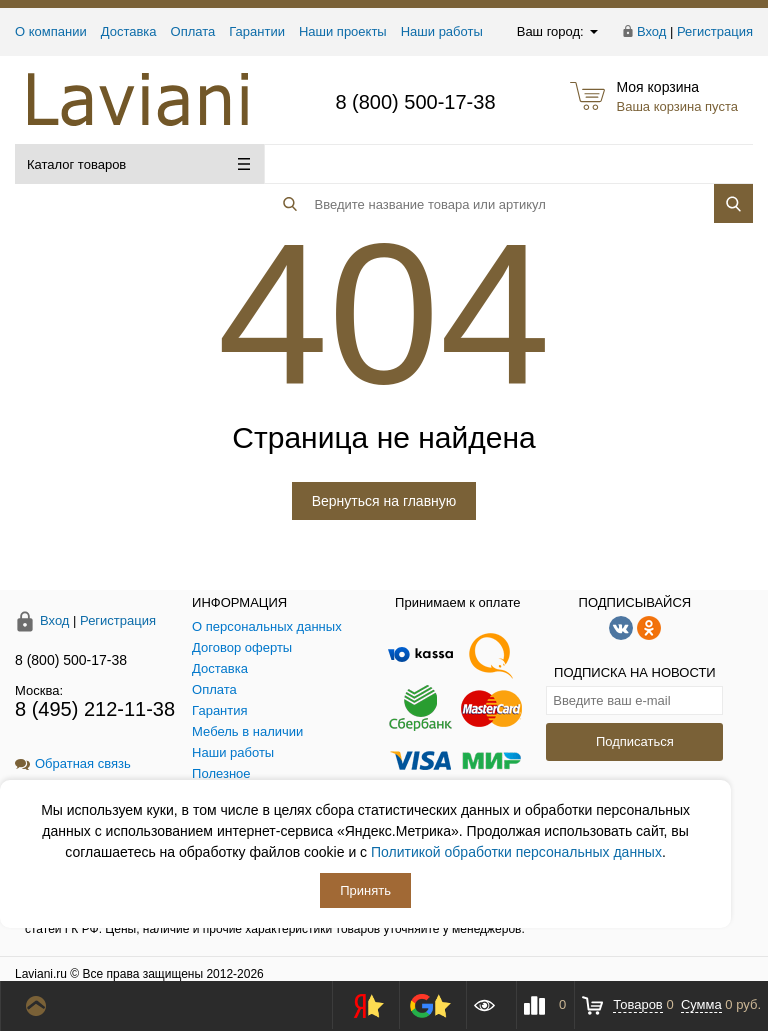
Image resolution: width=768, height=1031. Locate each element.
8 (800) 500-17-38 (415, 102)
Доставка (129, 31)
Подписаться (635, 741)
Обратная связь (73, 764)
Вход (651, 31)
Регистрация (715, 31)
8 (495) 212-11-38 (95, 709)
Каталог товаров (138, 164)
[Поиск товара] (473, 165)
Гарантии (257, 31)
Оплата (193, 31)
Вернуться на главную (384, 501)
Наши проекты (343, 31)
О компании (51, 31)
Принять (365, 890)
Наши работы (442, 31)
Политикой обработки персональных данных (516, 852)
